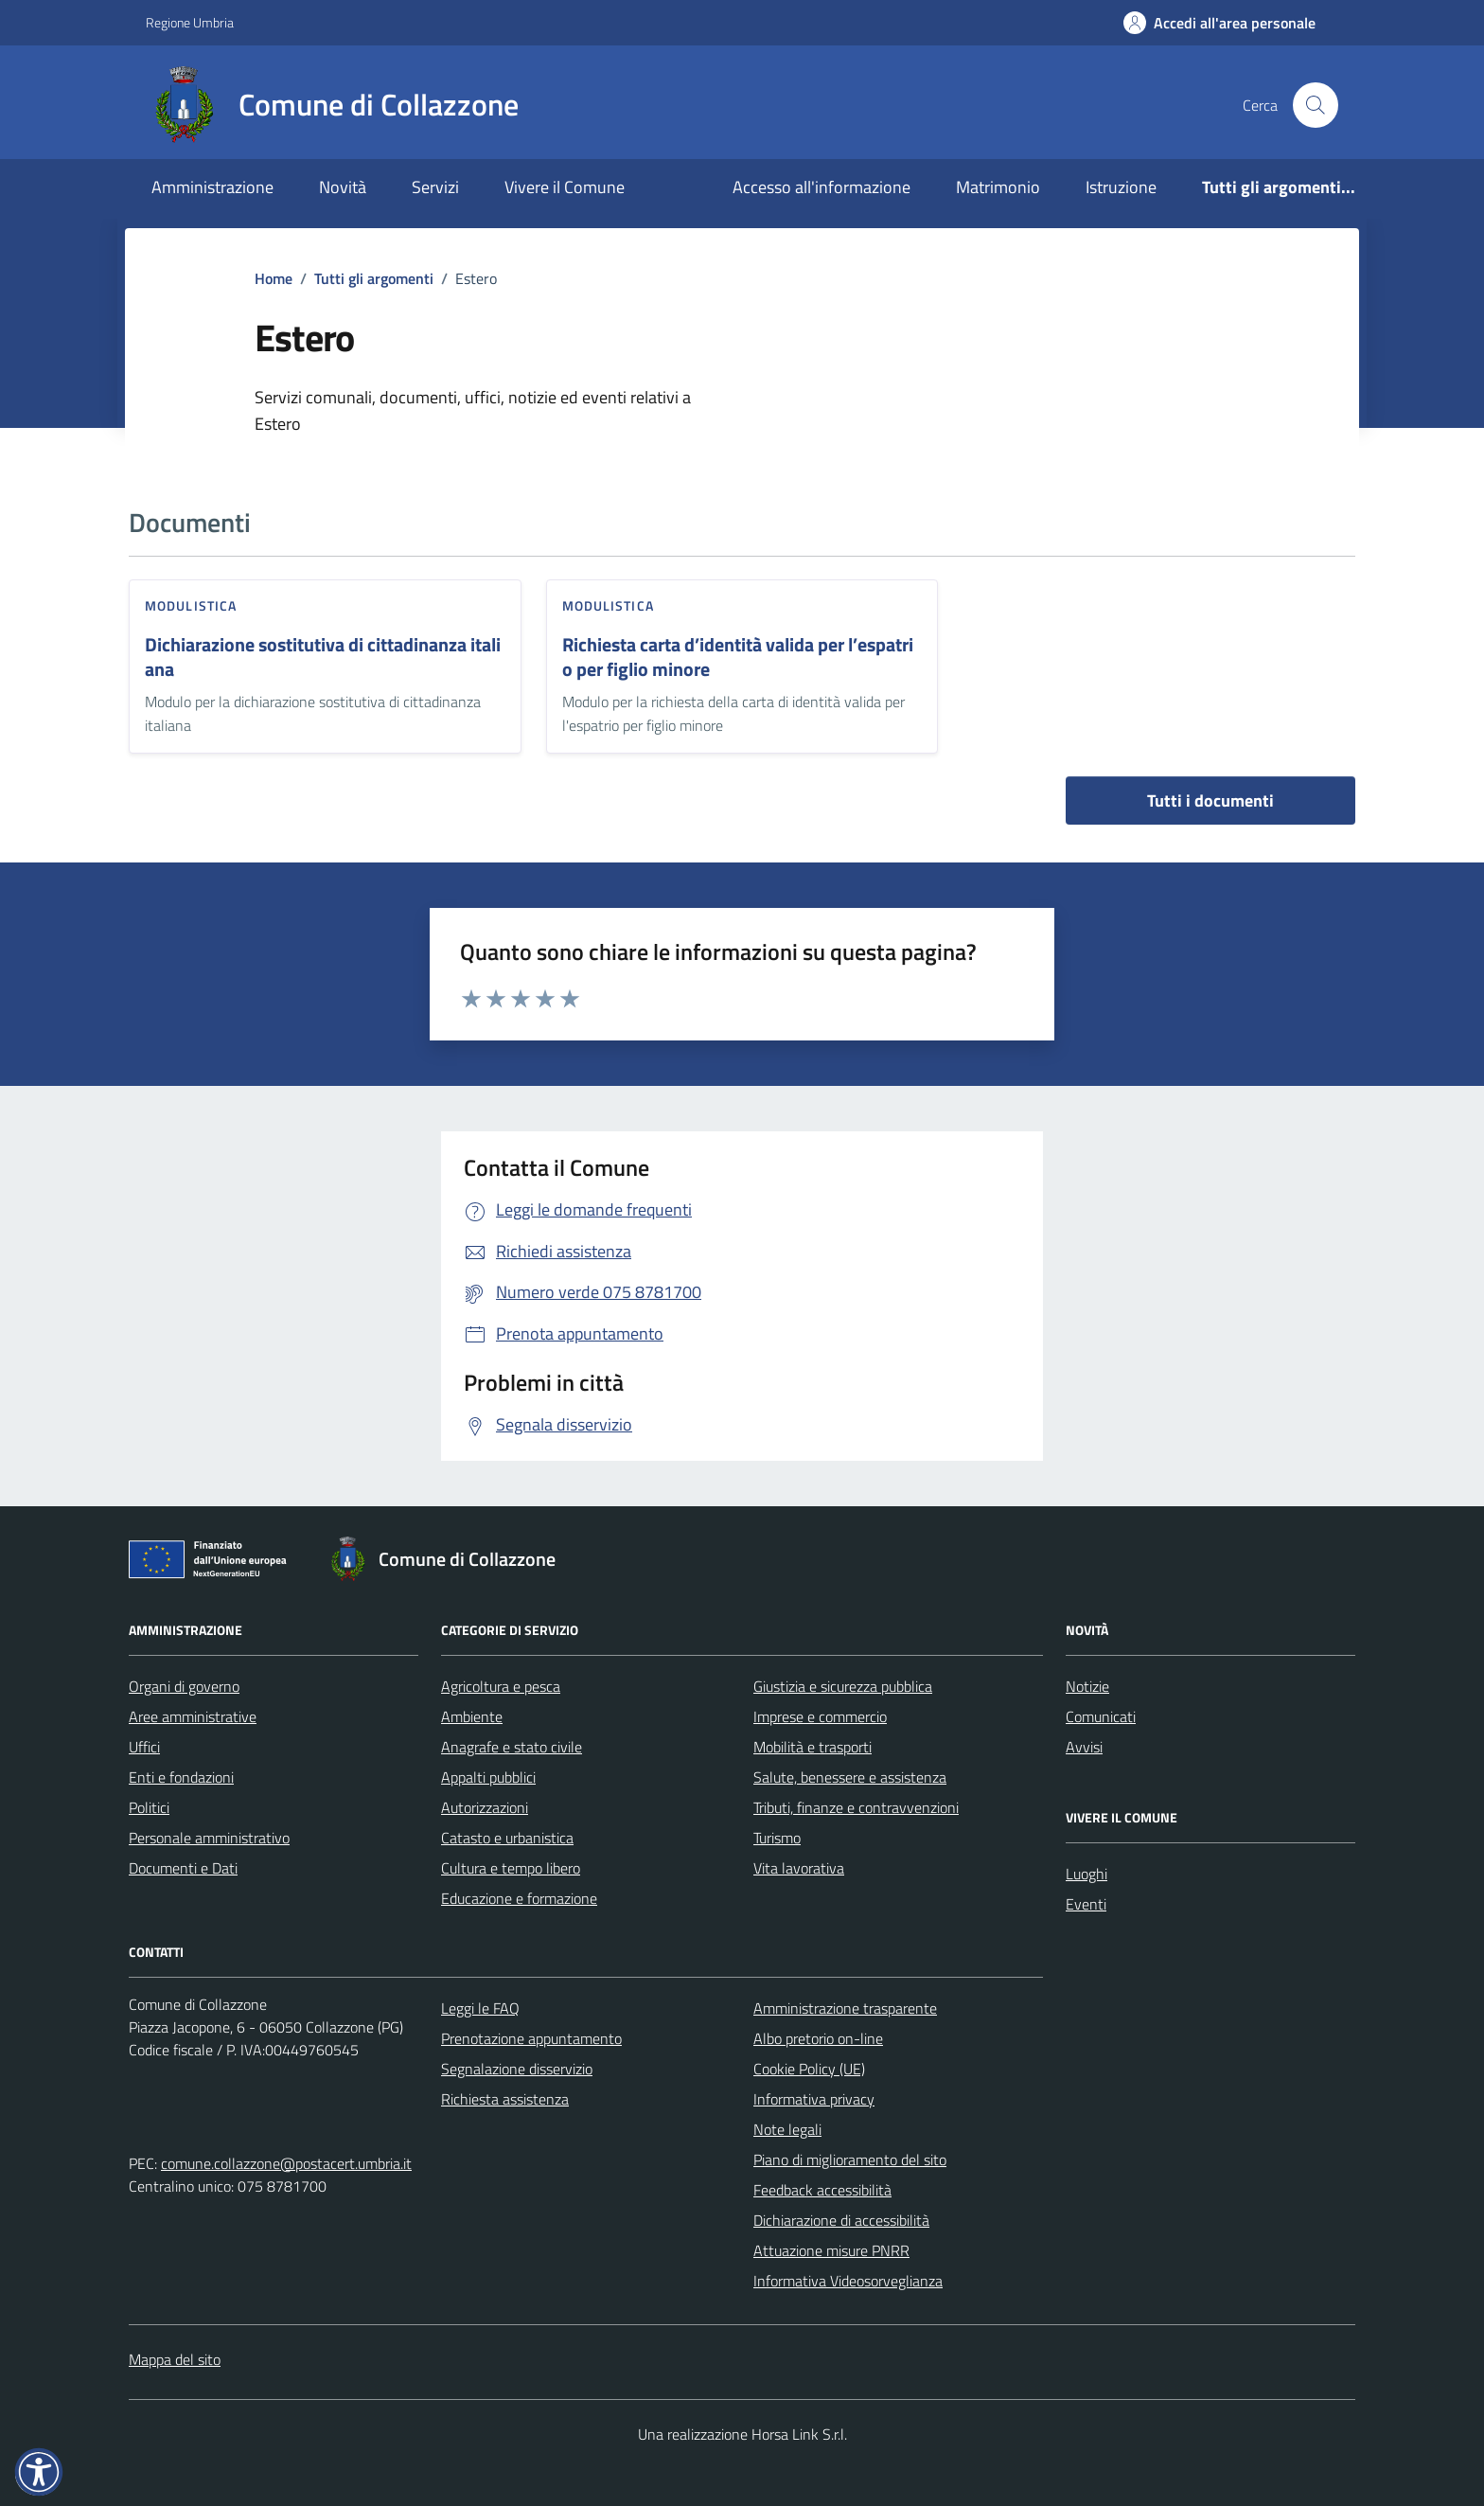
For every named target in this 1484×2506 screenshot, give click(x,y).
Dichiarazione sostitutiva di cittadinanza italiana (323, 657)
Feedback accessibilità (822, 2189)
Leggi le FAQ (480, 2008)
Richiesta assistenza (505, 2099)
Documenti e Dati (183, 1868)
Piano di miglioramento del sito (849, 2159)
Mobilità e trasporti (812, 1746)
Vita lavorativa (798, 1868)
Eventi (1086, 1904)
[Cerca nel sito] (1315, 105)
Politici (149, 1807)
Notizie (1087, 1686)
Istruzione (1121, 187)
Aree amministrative (192, 1716)
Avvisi (1084, 1746)
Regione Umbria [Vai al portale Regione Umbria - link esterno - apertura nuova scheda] (190, 22)
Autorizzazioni (484, 1807)
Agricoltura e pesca (500, 1686)
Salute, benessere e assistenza (849, 1777)
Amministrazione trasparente (845, 2008)
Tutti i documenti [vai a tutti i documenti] (1210, 800)
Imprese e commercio (820, 1716)
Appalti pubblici (488, 1777)
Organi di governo (184, 1686)
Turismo (777, 1837)
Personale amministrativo (209, 1837)
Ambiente (472, 1716)
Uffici (144, 1746)
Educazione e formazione (519, 1898)
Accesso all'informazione (821, 187)
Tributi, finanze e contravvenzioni (856, 1807)
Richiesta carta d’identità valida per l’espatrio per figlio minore (737, 657)
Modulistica (191, 605)
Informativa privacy (813, 2099)
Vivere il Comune (564, 187)
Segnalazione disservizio (516, 2068)
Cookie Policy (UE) (809, 2068)
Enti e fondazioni (181, 1777)
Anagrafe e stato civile (511, 1746)
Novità (342, 187)
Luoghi (1086, 1873)
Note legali (787, 2129)
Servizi (435, 187)
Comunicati (1101, 1716)
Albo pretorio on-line (818, 2038)
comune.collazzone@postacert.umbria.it (286, 2163)
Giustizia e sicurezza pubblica (842, 1686)
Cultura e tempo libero (510, 1868)
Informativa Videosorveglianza (848, 2280)
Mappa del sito (175, 2359)
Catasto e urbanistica (507, 1837)
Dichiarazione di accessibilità (841, 2220)
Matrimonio (998, 187)
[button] (38, 2472)
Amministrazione (212, 187)
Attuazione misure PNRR (831, 2250)
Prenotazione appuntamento (531, 2038)
